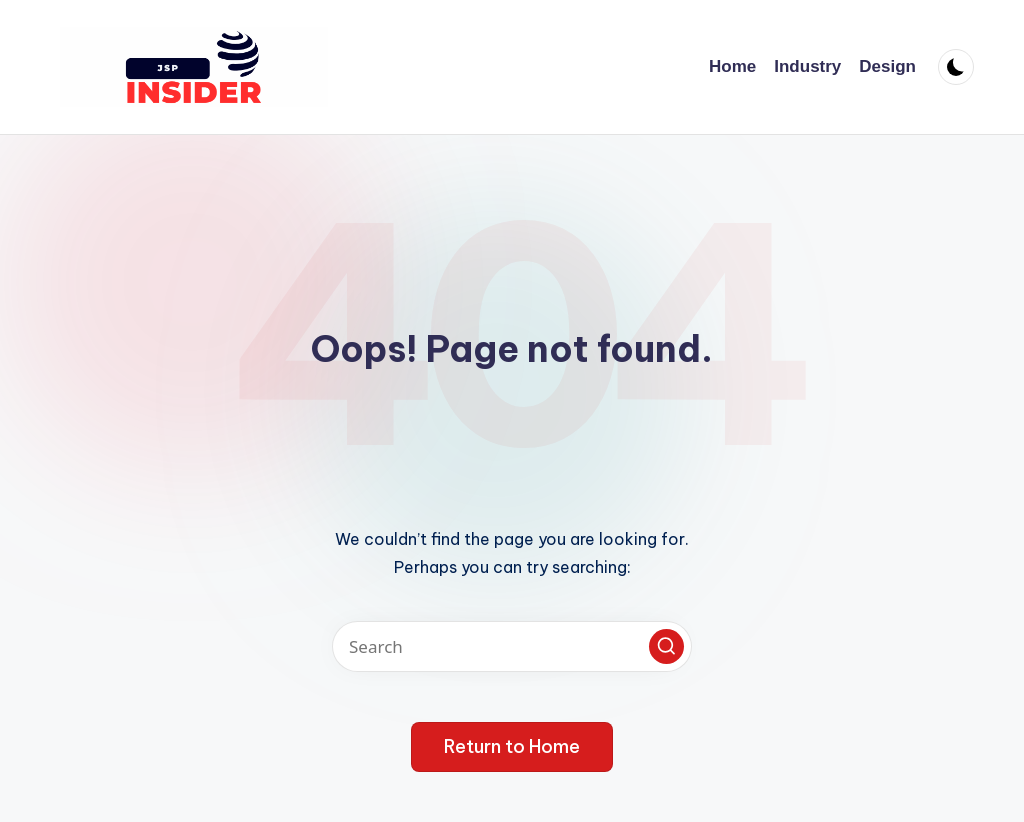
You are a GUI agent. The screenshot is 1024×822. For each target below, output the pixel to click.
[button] (666, 646)
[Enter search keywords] (512, 646)
